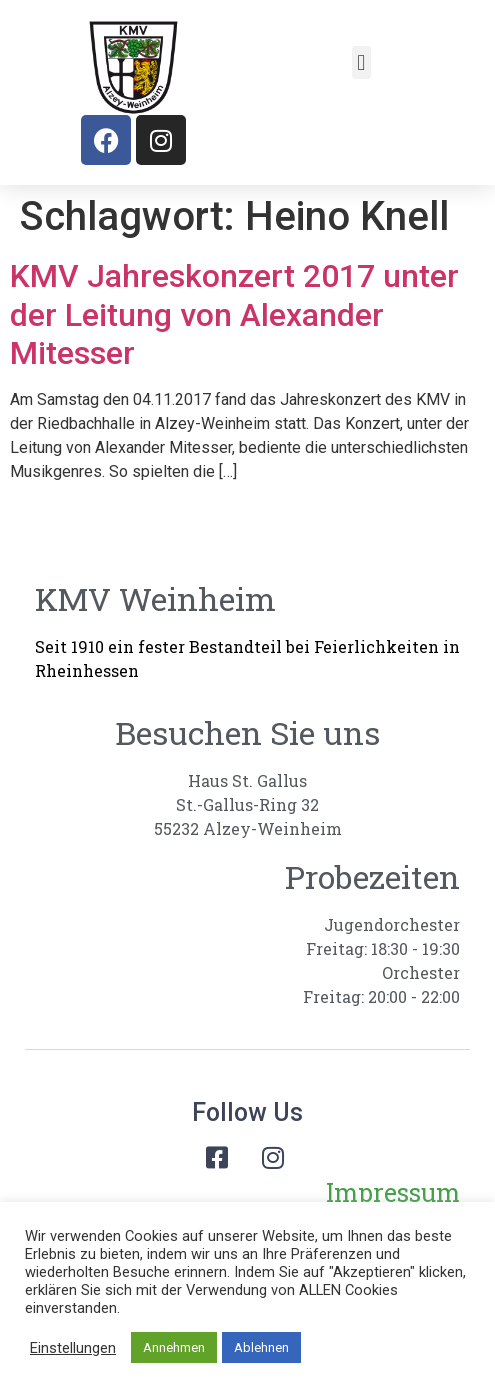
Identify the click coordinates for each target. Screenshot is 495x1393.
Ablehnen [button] (261, 1347)
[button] (361, 62)
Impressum (393, 1192)
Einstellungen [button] (73, 1348)
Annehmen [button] (174, 1347)
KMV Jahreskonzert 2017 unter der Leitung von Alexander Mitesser (234, 314)
